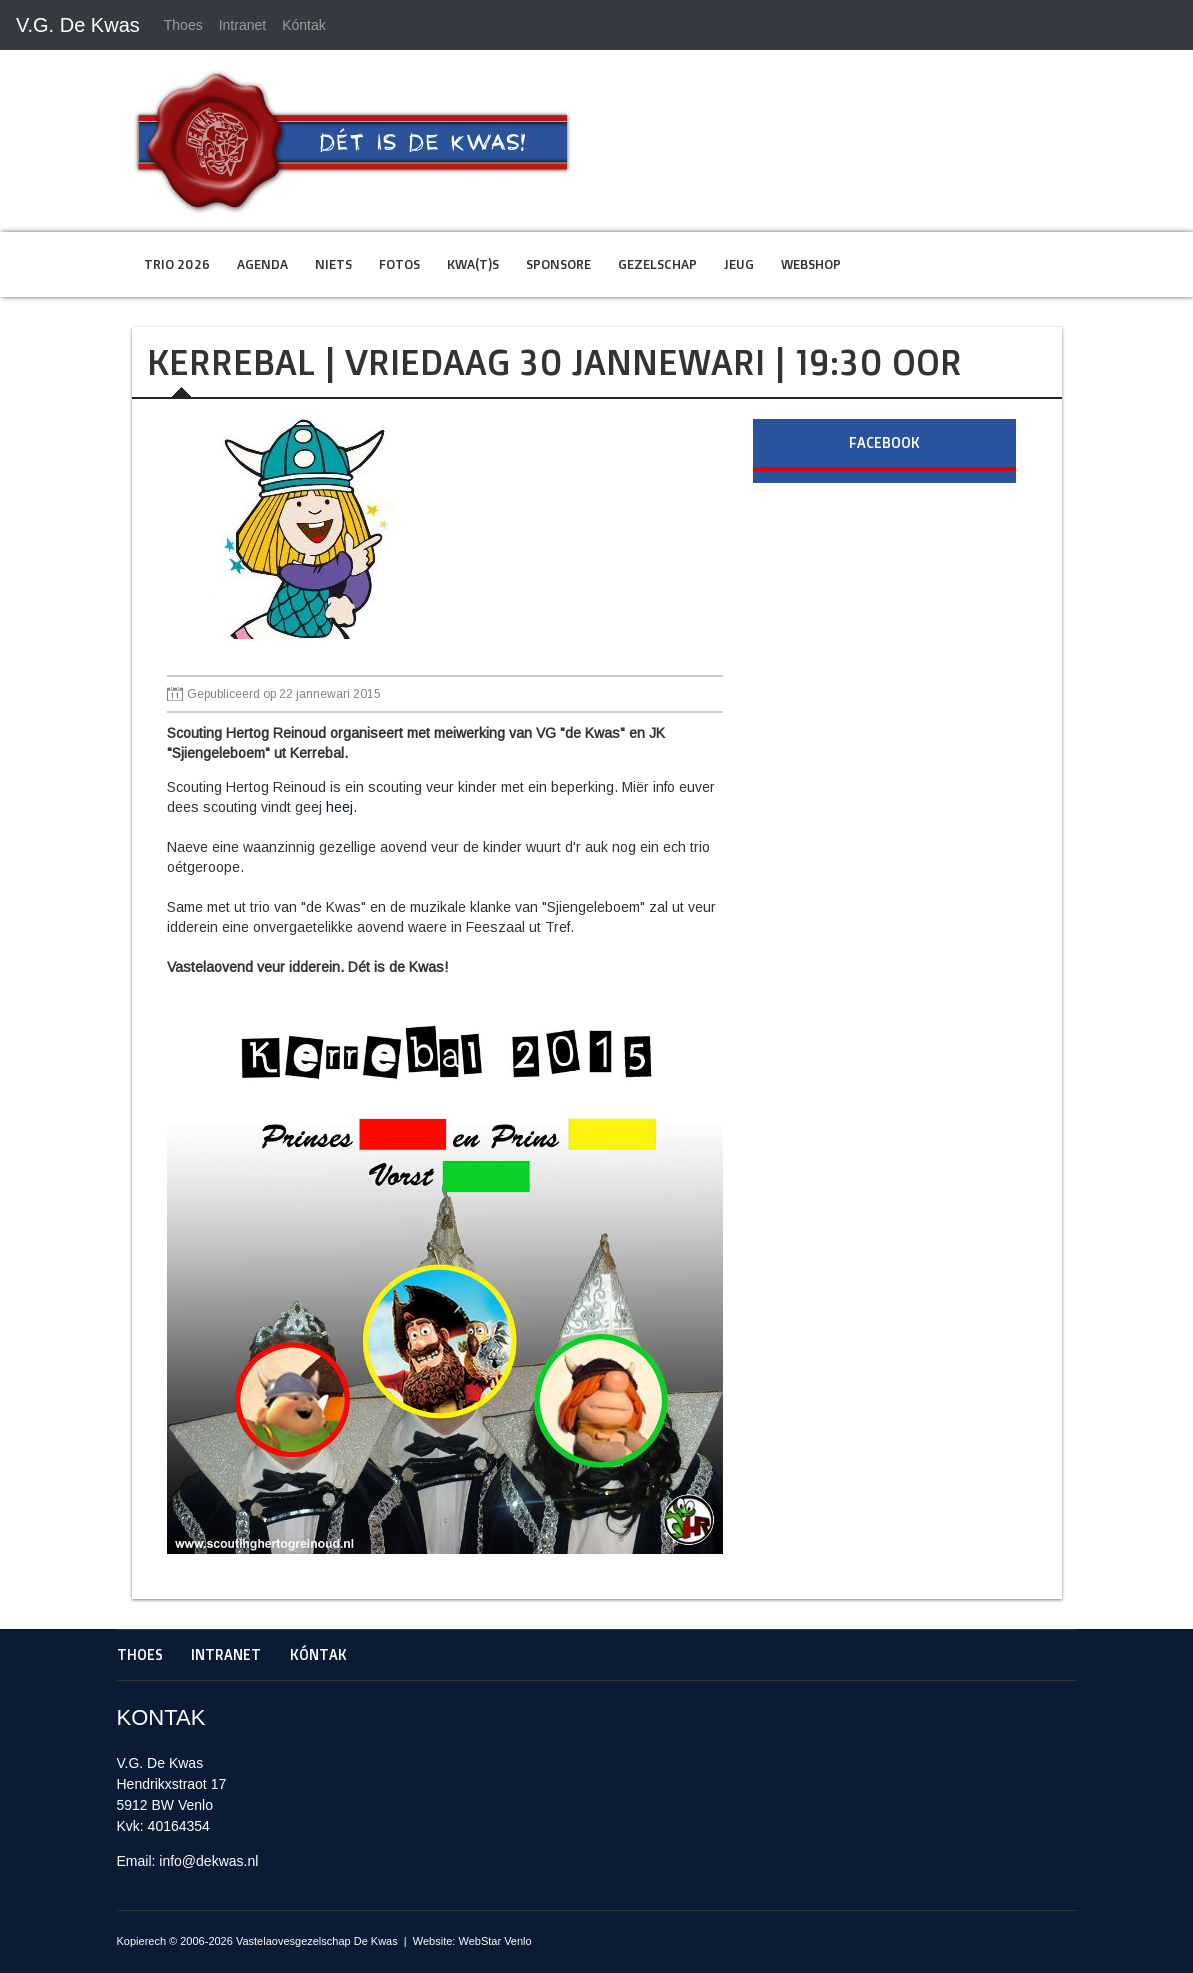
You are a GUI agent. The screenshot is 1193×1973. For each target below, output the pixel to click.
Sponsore (558, 264)
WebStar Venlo (494, 1941)
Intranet (242, 25)
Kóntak (304, 25)
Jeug (739, 264)
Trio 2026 (177, 264)
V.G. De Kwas (78, 25)
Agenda (262, 264)
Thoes (183, 25)
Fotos (399, 264)
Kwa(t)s (473, 264)
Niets (333, 264)
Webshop (811, 264)
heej (339, 807)
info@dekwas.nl (208, 1861)
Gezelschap (657, 264)
